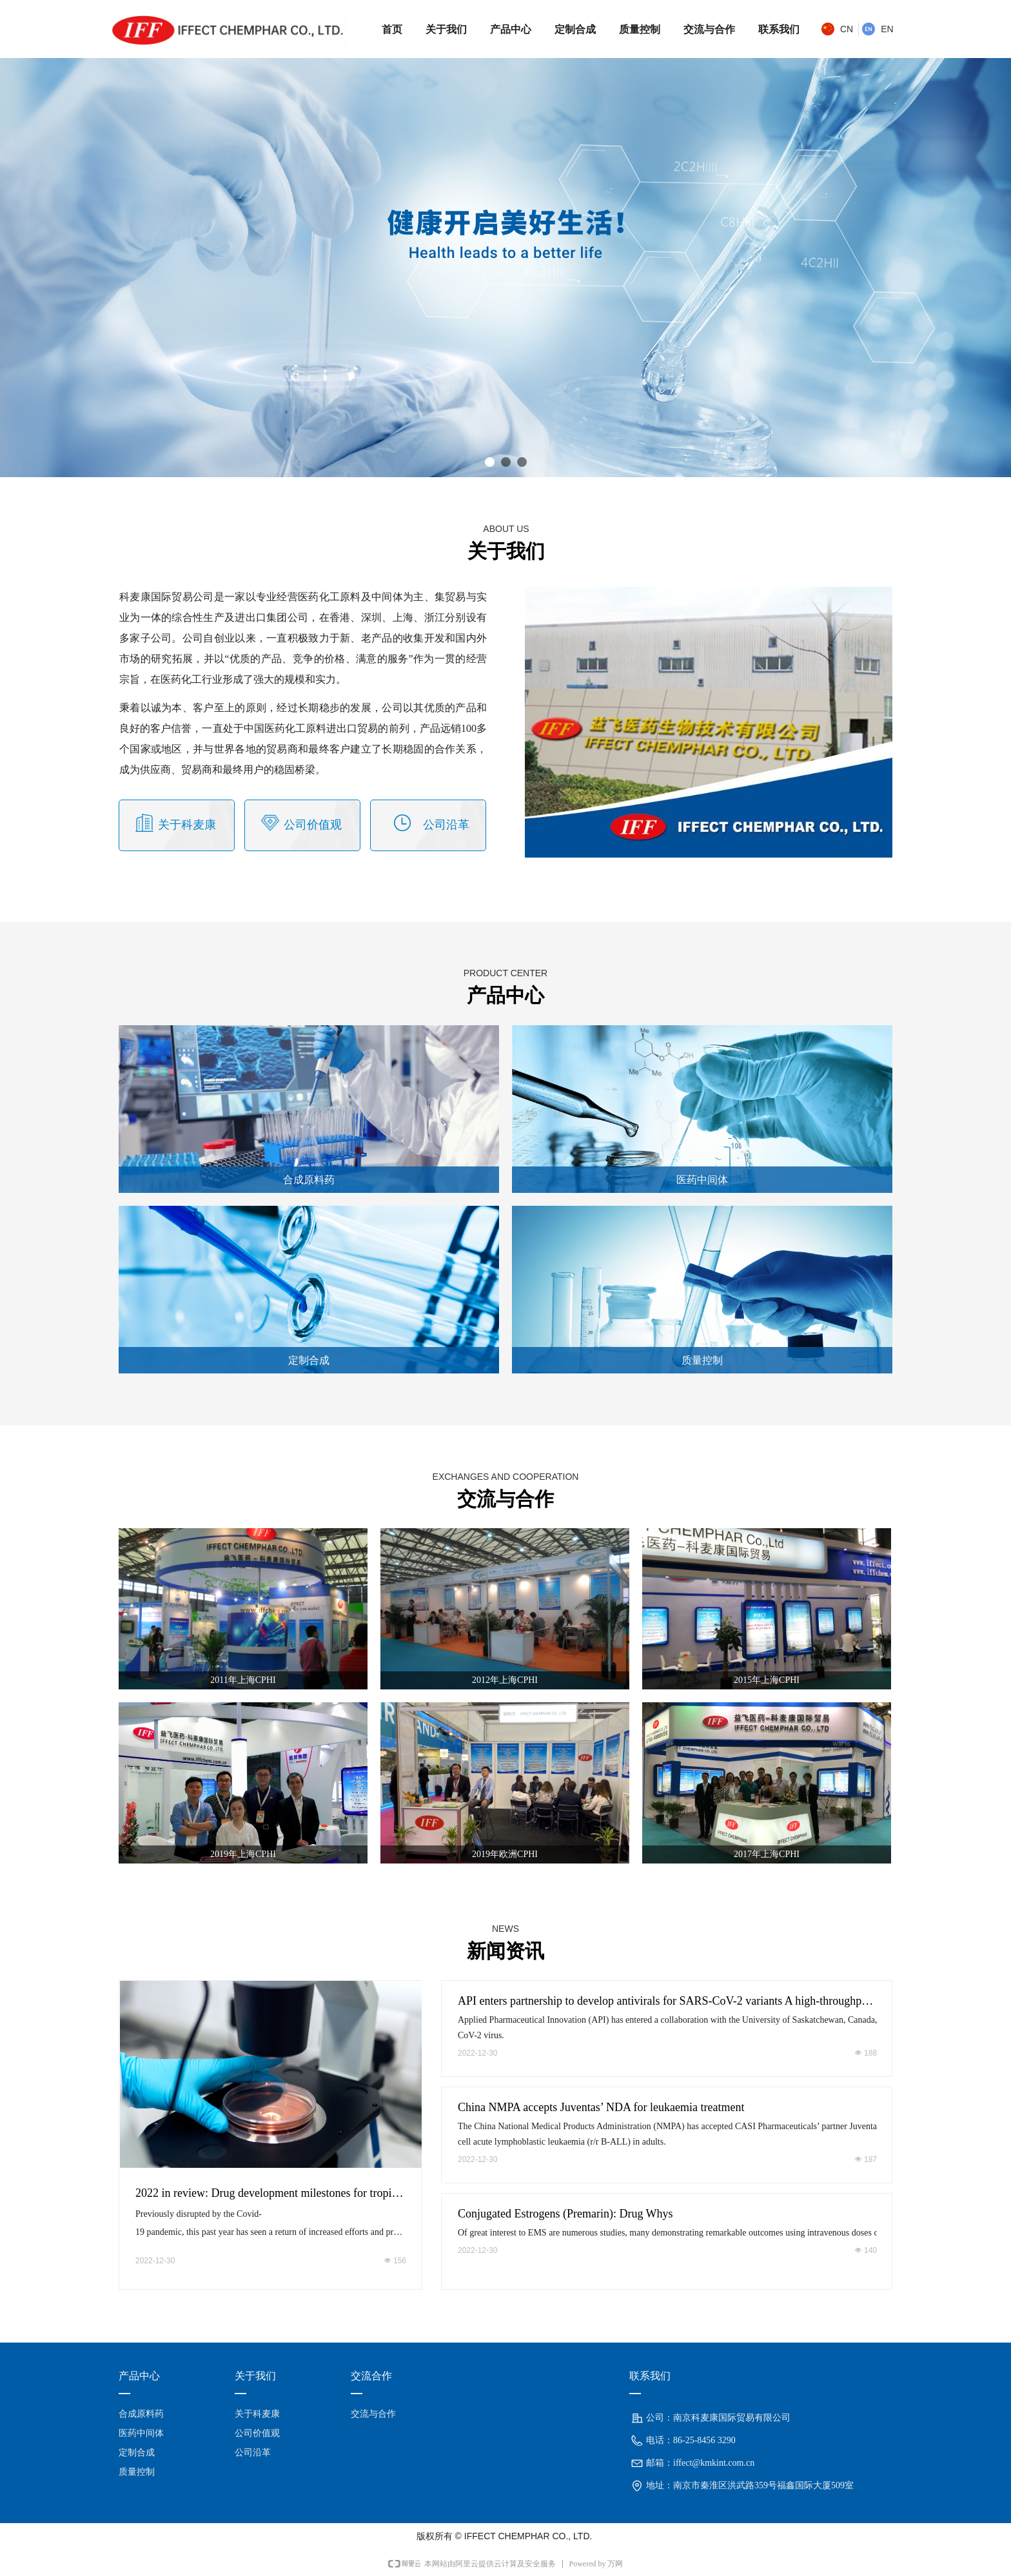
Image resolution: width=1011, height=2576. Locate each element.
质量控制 (702, 1360)
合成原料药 (309, 1179)
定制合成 (308, 1360)
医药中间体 (702, 1179)
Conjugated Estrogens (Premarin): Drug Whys (565, 2213)
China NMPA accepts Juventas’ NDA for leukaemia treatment (601, 2107)
